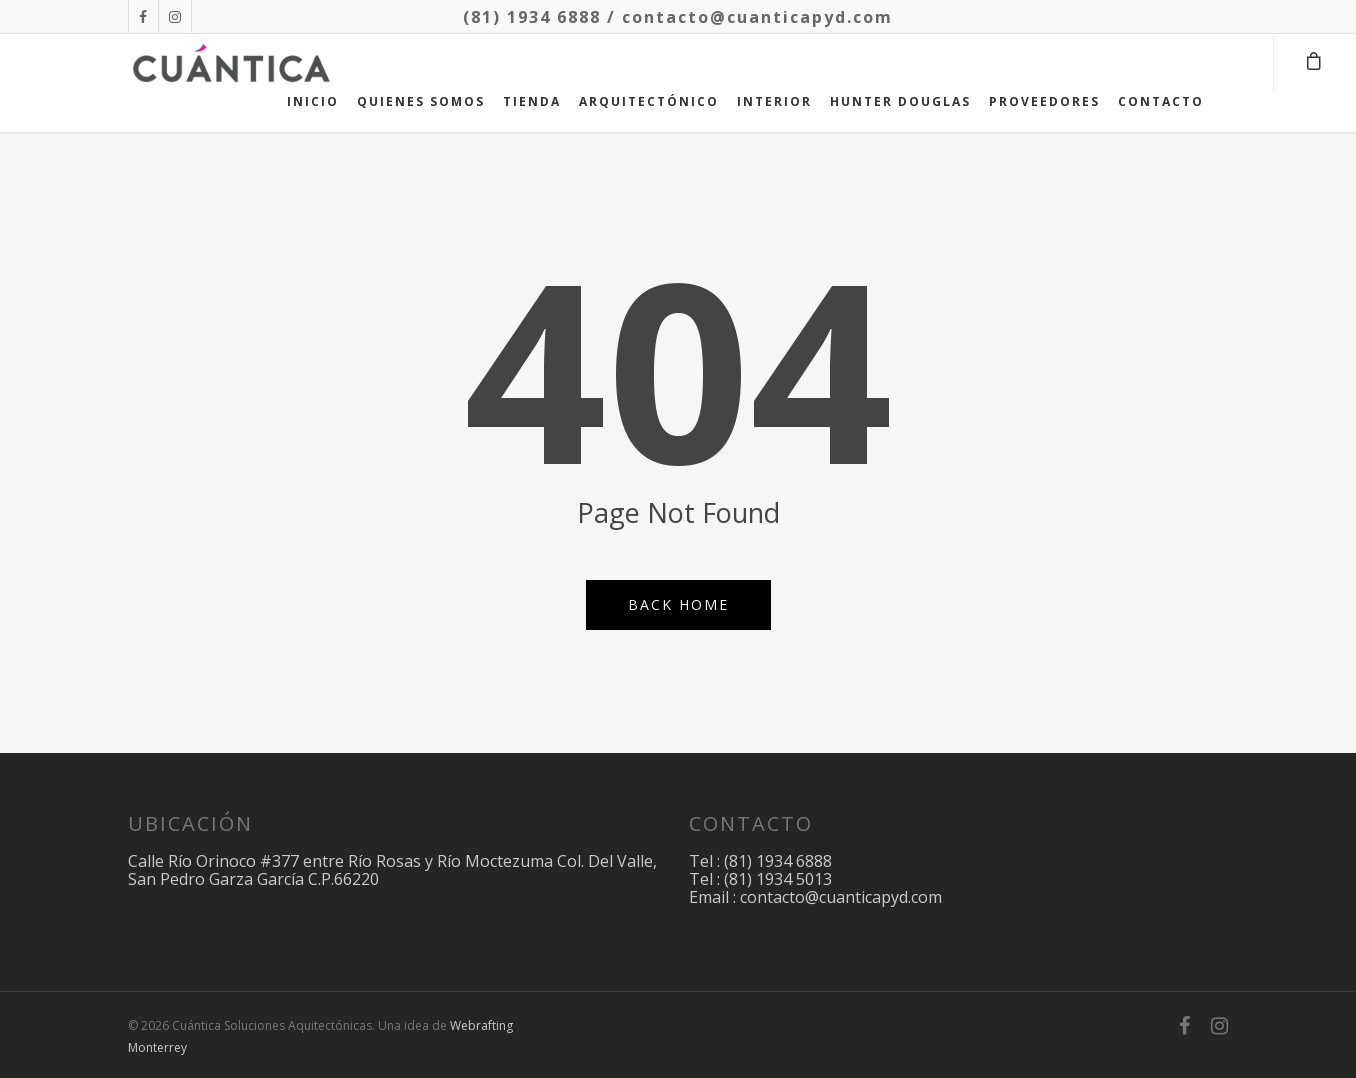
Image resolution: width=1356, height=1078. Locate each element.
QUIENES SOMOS (421, 101)
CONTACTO (1161, 101)
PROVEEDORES (1044, 101)
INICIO (313, 101)
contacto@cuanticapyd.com (757, 17)
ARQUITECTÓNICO (649, 101)
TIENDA (532, 101)
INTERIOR (774, 101)
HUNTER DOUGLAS (900, 101)
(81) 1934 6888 (532, 17)
